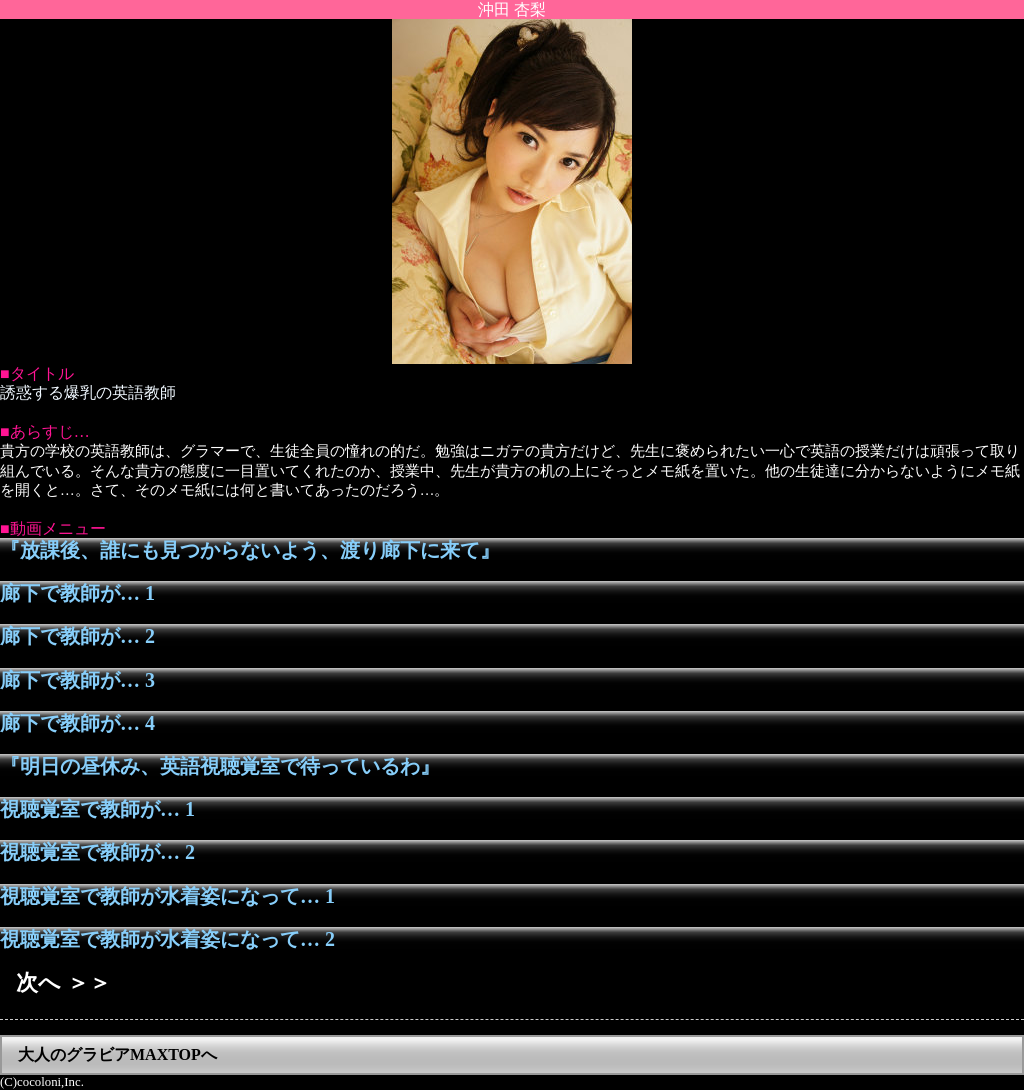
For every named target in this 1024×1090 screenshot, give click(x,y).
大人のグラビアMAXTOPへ (117, 1054)
